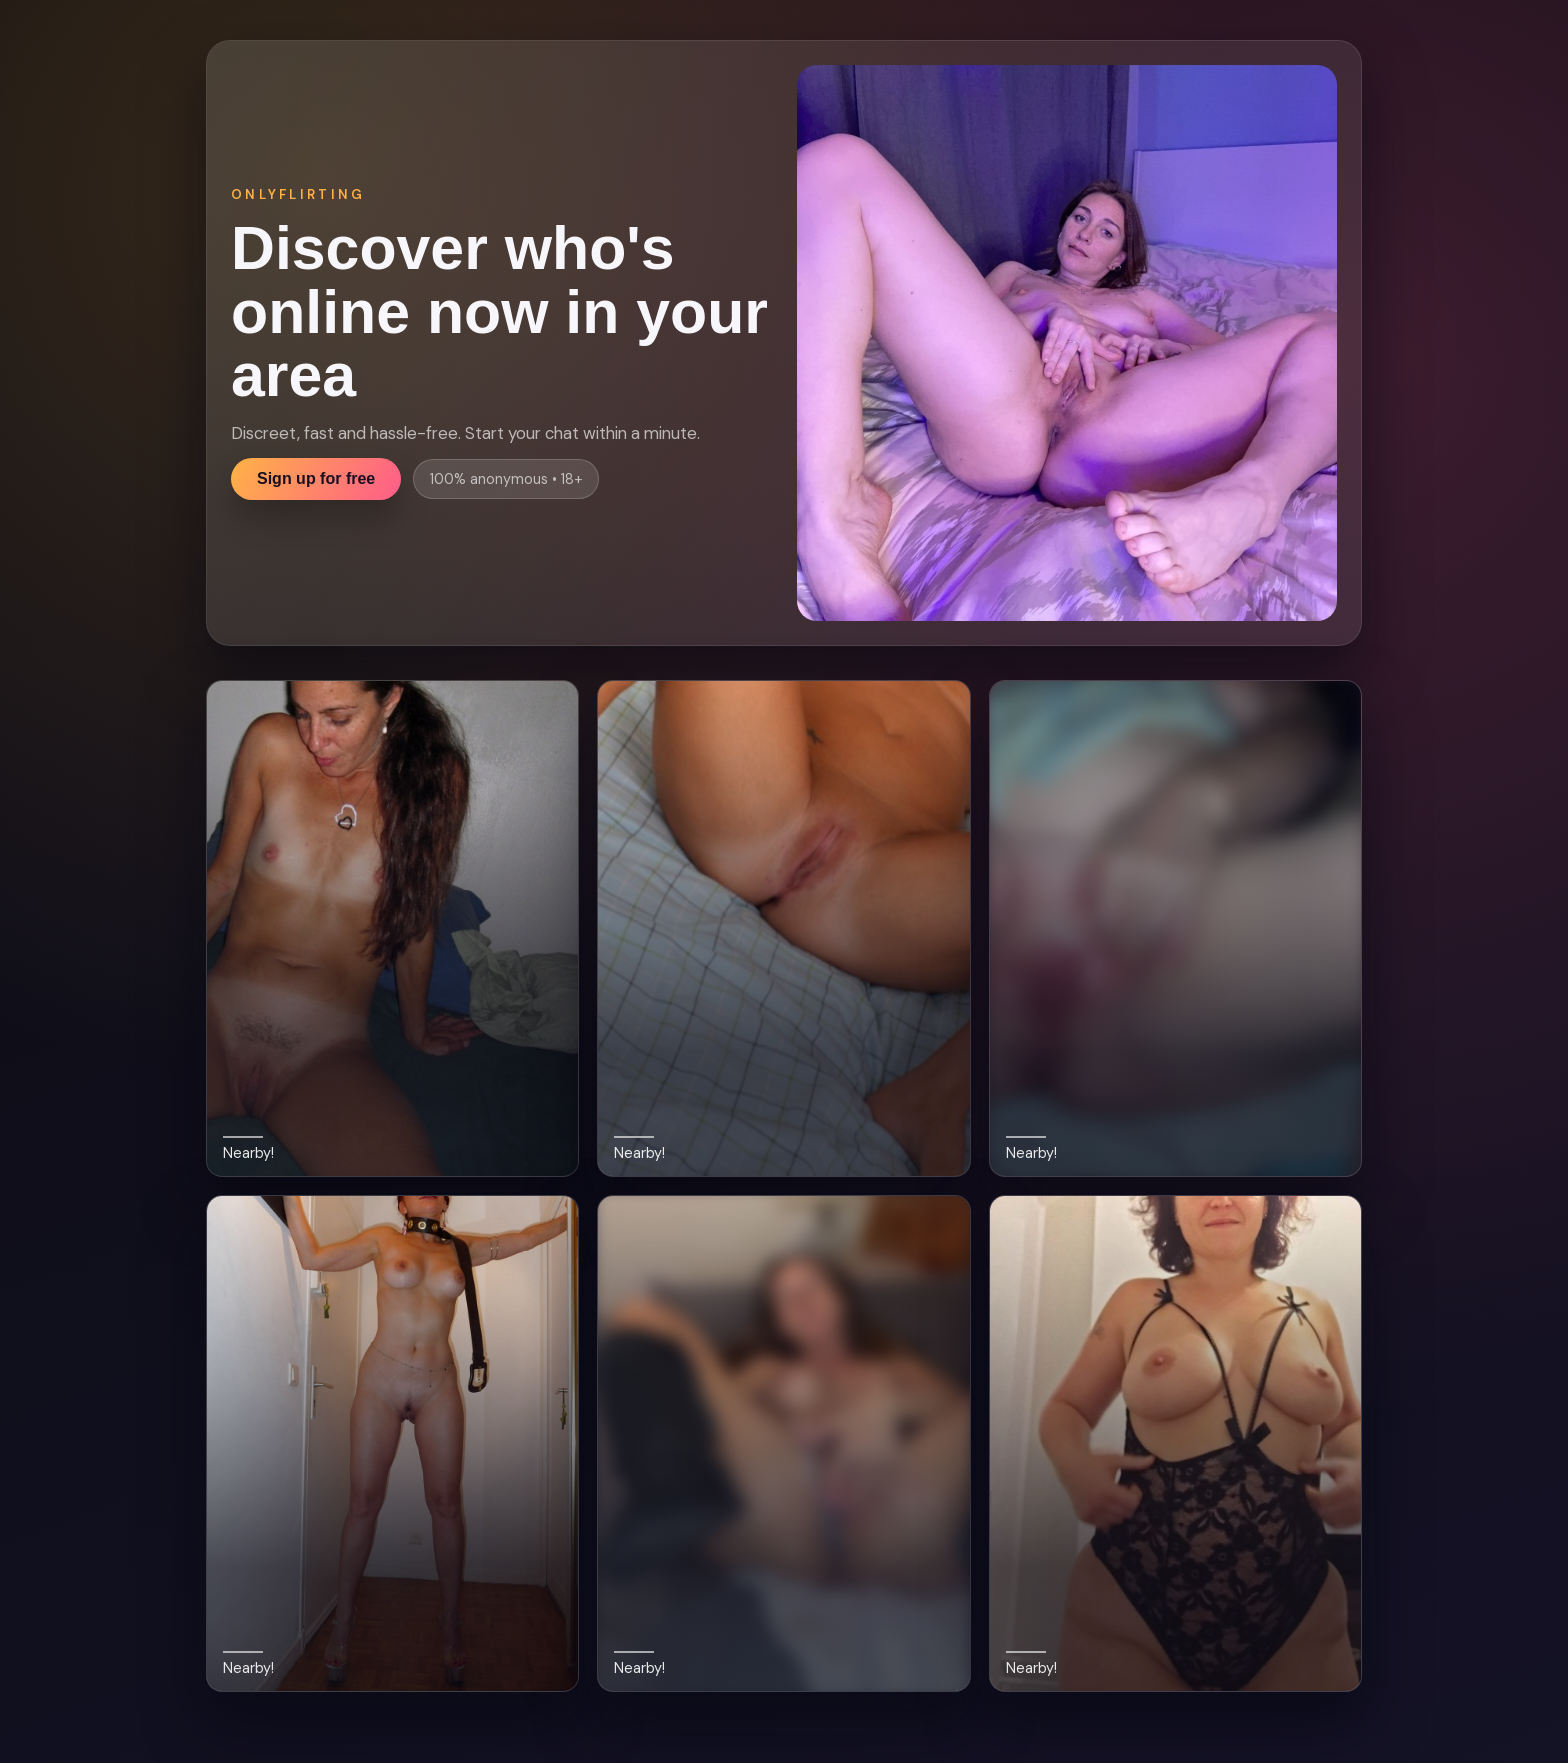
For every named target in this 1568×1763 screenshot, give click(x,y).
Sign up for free (316, 478)
